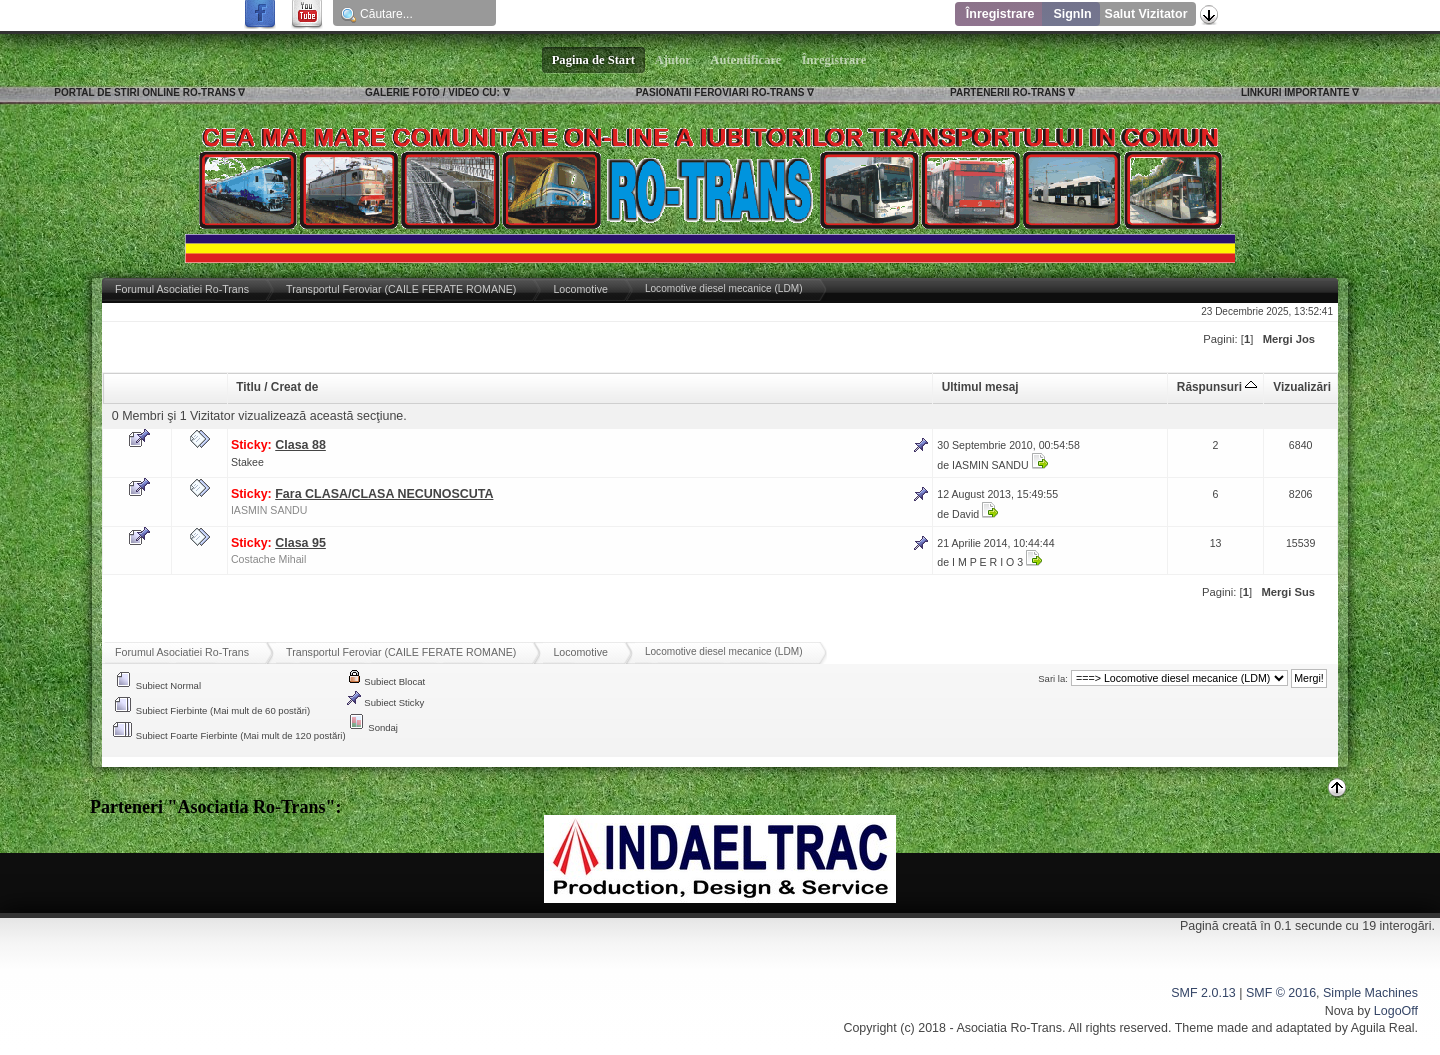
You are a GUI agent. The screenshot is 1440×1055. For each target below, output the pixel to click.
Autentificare (746, 60)
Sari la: (1053, 678)
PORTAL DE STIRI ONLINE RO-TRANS (144, 92)
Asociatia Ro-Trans (1009, 1028)
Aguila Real (1383, 1028)
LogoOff (1396, 1011)
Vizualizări (1302, 387)
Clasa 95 (300, 543)
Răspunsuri (1217, 387)
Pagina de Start (594, 60)
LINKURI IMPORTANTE (1295, 92)
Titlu (248, 387)
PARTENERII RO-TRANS (1007, 92)
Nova (1339, 1011)
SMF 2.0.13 (1203, 993)
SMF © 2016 (1281, 993)
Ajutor (673, 60)
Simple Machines (1370, 993)
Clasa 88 (300, 445)
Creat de (294, 387)
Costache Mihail (268, 559)
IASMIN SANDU (990, 465)
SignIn (1072, 14)
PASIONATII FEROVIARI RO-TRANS (720, 92)
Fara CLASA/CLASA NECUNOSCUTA (384, 494)
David (965, 514)
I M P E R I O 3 (987, 562)
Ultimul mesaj (980, 387)
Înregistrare (1000, 14)
